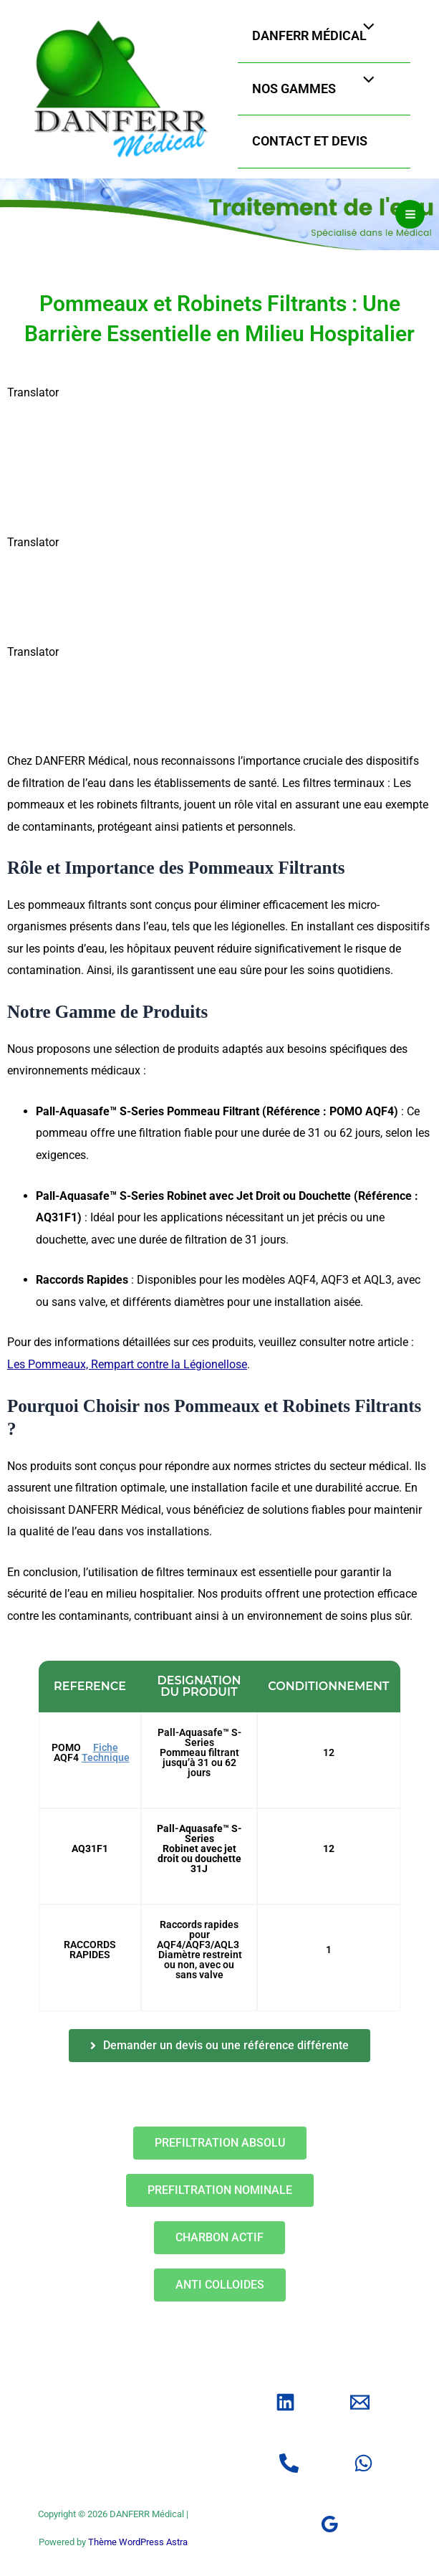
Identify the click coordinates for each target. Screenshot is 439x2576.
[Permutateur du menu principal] (410, 227)
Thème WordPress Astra (138, 2542)
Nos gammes (310, 94)
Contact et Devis (326, 147)
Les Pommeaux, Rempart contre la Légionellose (127, 1376)
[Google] (329, 2524)
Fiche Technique (106, 1764)
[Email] (359, 2402)
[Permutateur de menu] (365, 33)
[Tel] (289, 2463)
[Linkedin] (285, 2402)
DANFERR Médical (326, 41)
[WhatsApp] (363, 2463)
